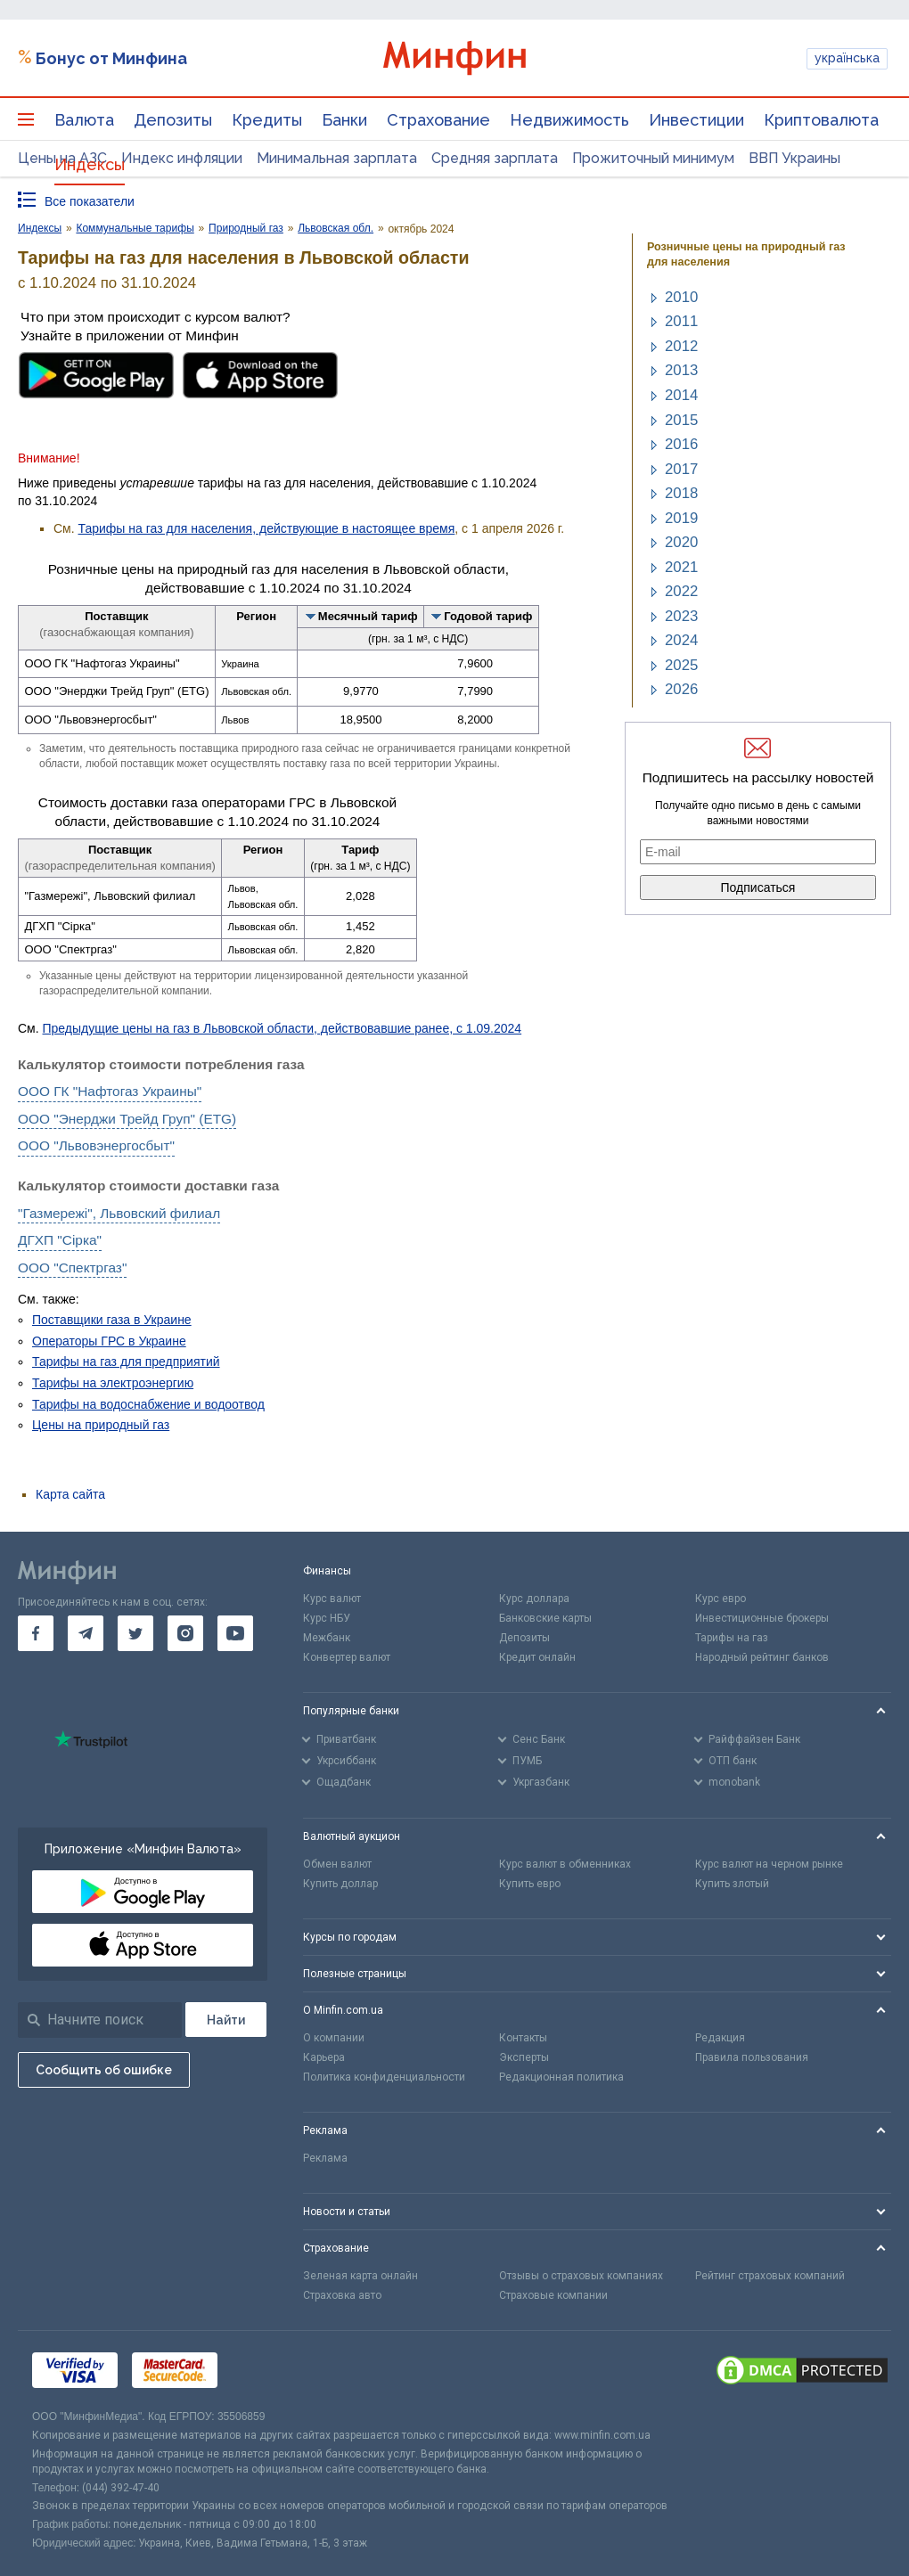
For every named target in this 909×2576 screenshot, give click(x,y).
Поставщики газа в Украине (112, 1320)
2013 (681, 370)
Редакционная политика (561, 2077)
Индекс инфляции (181, 158)
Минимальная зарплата (337, 158)
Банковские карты (545, 1618)
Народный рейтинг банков (762, 1657)
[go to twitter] (135, 1633)
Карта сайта (70, 1494)
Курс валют (332, 1598)
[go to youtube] (235, 1633)
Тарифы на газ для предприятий (126, 1361)
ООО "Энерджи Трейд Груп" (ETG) (127, 1118)
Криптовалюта (821, 119)
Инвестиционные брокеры (762, 1618)
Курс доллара (534, 1598)
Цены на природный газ (100, 1425)
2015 (681, 420)
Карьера (324, 2057)
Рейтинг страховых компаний (770, 2275)
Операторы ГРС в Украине (109, 1341)
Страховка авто (342, 2295)
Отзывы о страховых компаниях (581, 2275)
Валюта (84, 119)
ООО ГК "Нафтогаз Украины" (109, 1091)
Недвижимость (569, 119)
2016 (681, 444)
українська (847, 58)
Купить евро (530, 1883)
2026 (681, 689)
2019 (681, 518)
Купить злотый (732, 1883)
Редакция (720, 2038)
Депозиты (173, 119)
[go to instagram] (185, 1633)
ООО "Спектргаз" (72, 1267)
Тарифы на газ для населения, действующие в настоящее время (266, 528)
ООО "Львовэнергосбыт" (96, 1145)
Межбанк (326, 1637)
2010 (681, 297)
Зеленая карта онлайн (360, 2275)
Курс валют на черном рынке (769, 1864)
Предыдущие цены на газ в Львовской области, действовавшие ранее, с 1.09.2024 (282, 1028)
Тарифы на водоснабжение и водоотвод (148, 1404)
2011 (681, 321)
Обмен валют (337, 1864)
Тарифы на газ (731, 1637)
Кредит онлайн (537, 1657)
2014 (681, 395)
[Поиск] (225, 2019)
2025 (681, 665)
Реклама (325, 2158)
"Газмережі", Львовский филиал (119, 1213)
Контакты (523, 2038)
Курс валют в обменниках (565, 1864)
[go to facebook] (35, 1633)
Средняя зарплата (494, 158)
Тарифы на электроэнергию (112, 1383)
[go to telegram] (85, 1633)
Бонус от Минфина (111, 58)
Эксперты (524, 2057)
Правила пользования (751, 2057)
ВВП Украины (794, 158)
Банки (344, 119)
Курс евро (720, 1598)
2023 (681, 616)
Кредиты (267, 119)
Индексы (89, 164)
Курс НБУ (326, 1618)
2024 (681, 640)
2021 (681, 567)
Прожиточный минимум (653, 158)
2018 (681, 493)
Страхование (438, 119)
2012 (681, 346)
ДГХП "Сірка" (60, 1239)
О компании (333, 2038)
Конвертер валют (346, 1657)
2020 (681, 542)
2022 (681, 591)
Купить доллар (340, 1883)
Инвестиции (696, 119)
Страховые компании (553, 2295)
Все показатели (90, 201)
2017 (681, 469)
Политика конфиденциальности (384, 2077)
